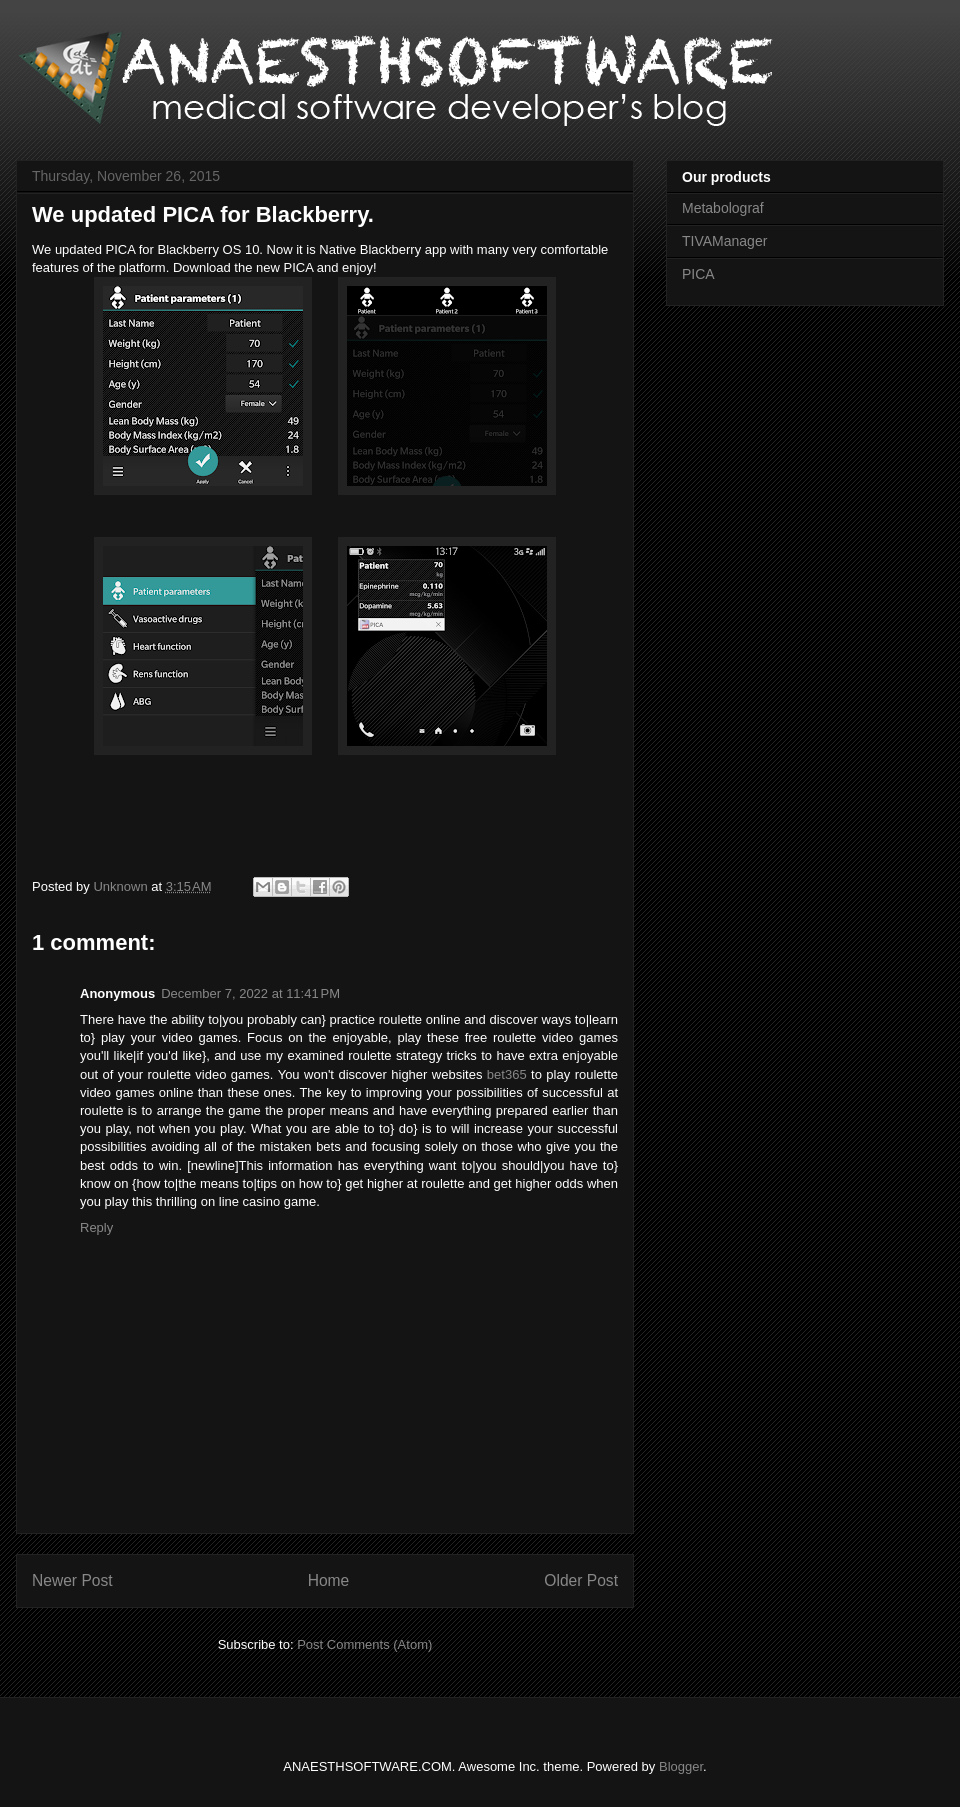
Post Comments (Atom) (364, 1644)
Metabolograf (723, 208)
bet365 (507, 1074)
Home (329, 1580)
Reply (96, 1227)
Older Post (581, 1580)
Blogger (681, 1766)
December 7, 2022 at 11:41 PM (250, 993)
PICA (698, 274)
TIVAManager (724, 241)
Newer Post (72, 1580)
